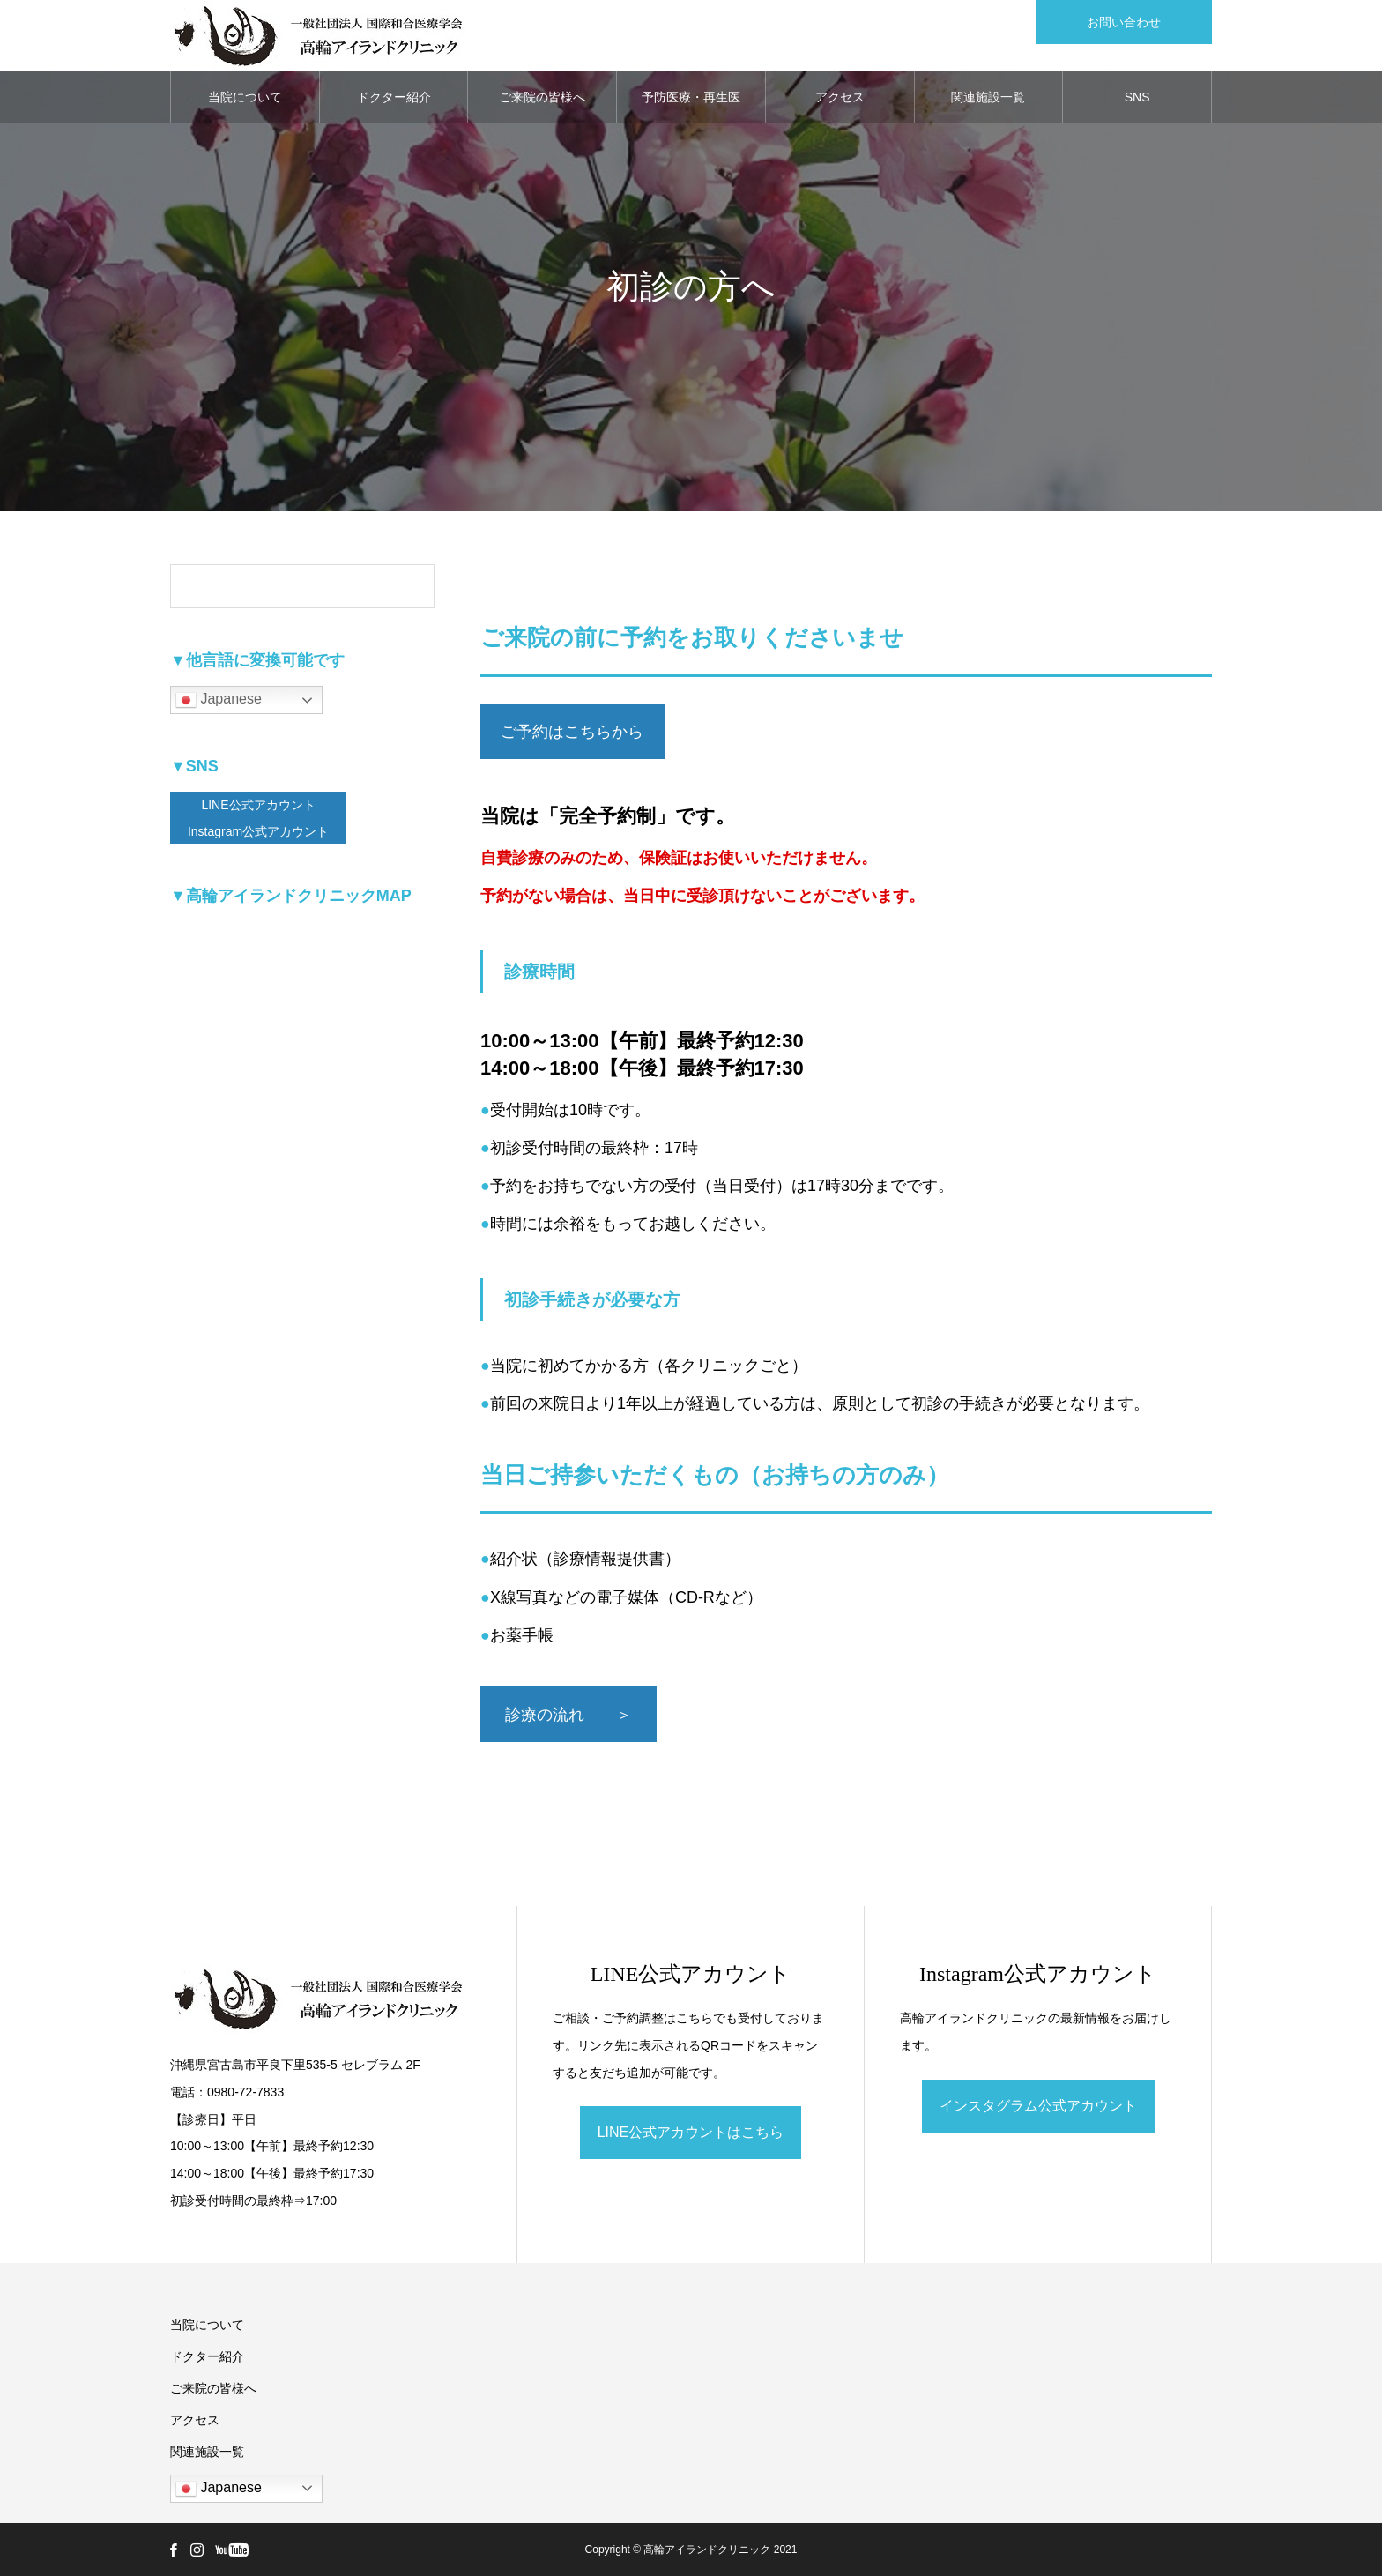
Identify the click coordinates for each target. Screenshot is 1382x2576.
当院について (245, 97)
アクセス (840, 97)
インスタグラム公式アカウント (1038, 2105)
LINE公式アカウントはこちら (691, 2132)
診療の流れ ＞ (568, 1715)
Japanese (218, 700)
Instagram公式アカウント (258, 831)
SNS (1137, 97)
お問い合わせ (1124, 22)
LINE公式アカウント (258, 805)
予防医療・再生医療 (691, 106)
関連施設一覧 (988, 97)
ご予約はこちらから (572, 732)
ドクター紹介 (394, 97)
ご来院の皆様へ (542, 97)
